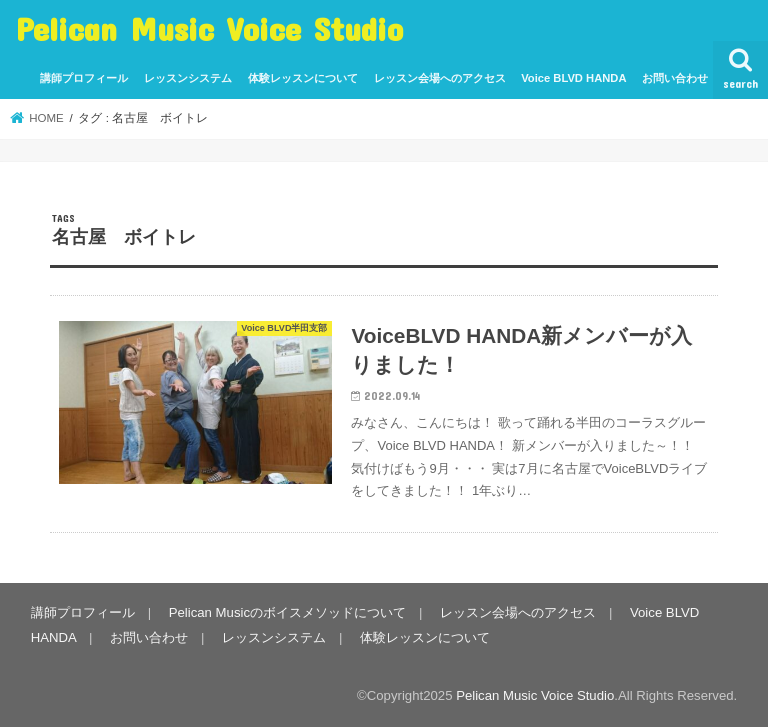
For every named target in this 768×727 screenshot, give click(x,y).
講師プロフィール (84, 78)
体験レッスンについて (303, 78)
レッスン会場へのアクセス (440, 78)
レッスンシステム (188, 78)
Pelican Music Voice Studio (209, 28)
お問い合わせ (675, 78)
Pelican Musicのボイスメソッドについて (287, 612)
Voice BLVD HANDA (573, 78)
